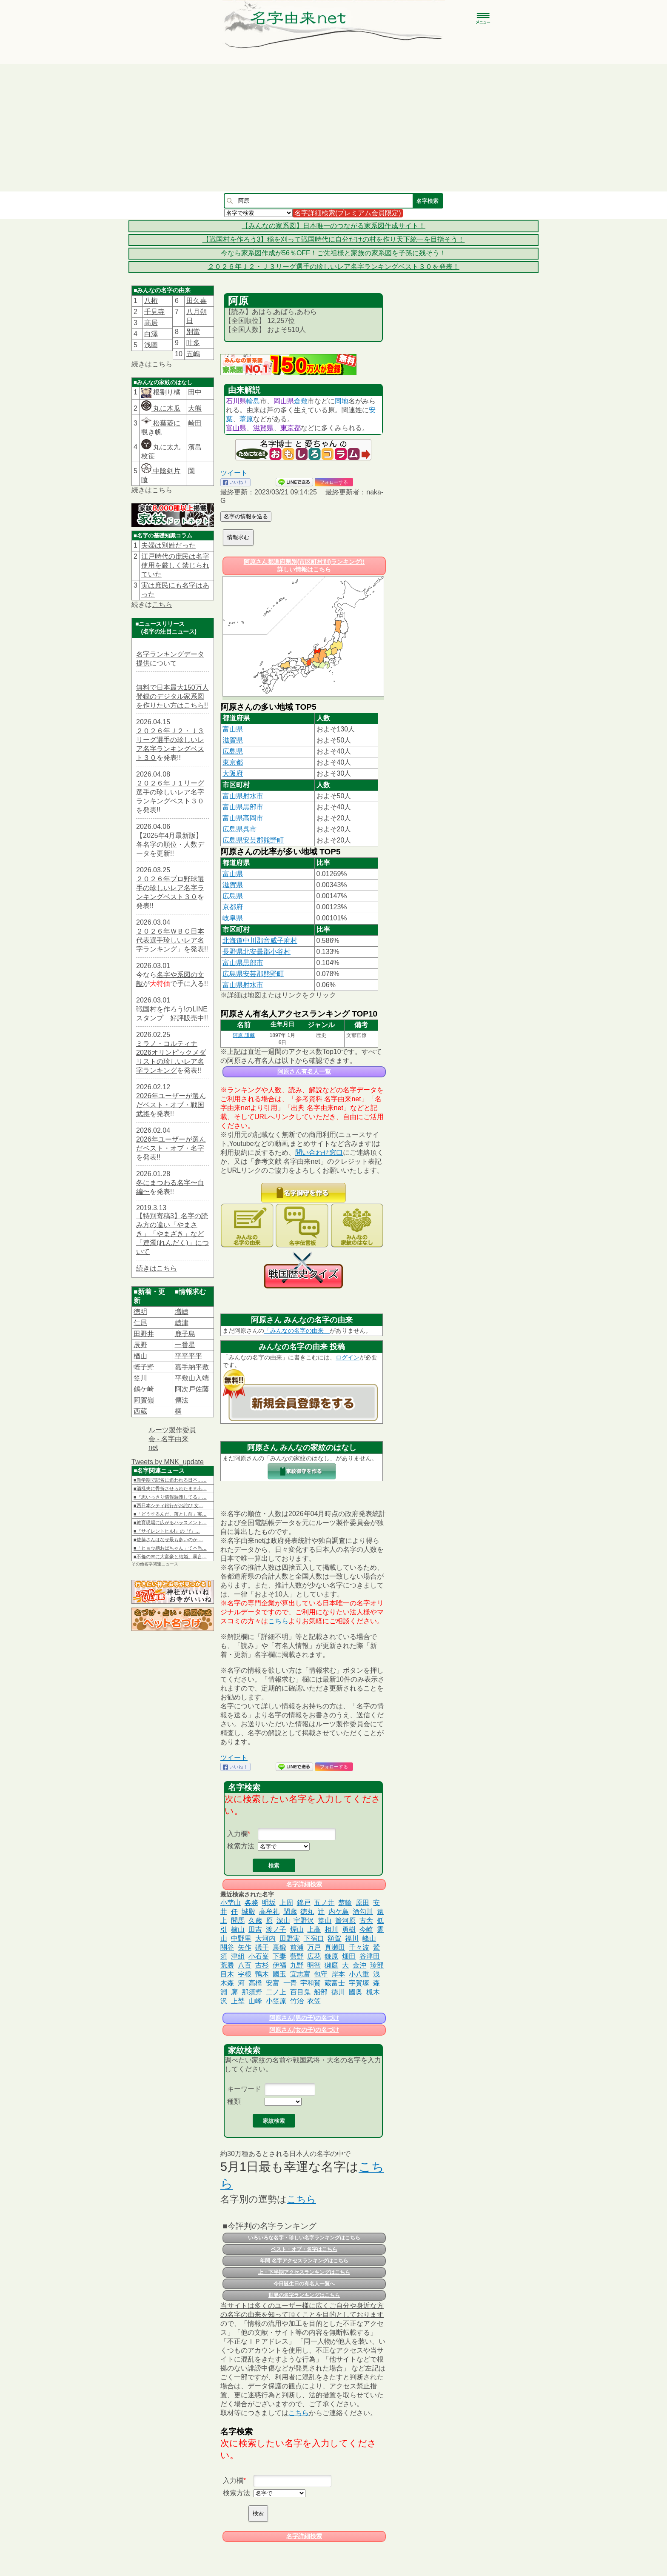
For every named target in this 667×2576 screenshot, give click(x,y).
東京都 (290, 427)
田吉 (255, 1929)
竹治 (297, 2001)
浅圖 (151, 344)
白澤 (151, 333)
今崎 (366, 1929)
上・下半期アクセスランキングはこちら (304, 2272)
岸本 (338, 1974)
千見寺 (154, 311)
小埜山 (230, 1902)
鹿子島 (185, 1333)
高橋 (255, 1983)
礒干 (262, 1947)
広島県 (232, 751)
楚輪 (345, 1902)
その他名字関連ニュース (154, 1564)
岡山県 (284, 401)
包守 (321, 1974)
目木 (227, 1974)
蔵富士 (335, 1983)
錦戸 (304, 1902)
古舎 (366, 1920)
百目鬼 (300, 1992)
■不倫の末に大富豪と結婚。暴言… (170, 1556)
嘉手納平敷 (192, 1367)
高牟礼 (269, 1911)
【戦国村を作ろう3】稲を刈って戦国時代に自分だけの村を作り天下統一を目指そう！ (333, 239)
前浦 (297, 1947)
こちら (162, 364)
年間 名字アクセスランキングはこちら (304, 2261)
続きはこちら (156, 1268)
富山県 (236, 427)
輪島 (253, 401)
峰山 (369, 1938)
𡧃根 (244, 1974)
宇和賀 (310, 1983)
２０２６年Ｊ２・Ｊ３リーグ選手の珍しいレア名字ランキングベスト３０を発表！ (333, 266)
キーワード (244, 2089)
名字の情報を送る (246, 516)
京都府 (232, 907)
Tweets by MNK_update (167, 1461)
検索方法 (240, 1846)
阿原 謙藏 (243, 1035)
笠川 (140, 1378)
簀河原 (345, 1920)
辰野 (140, 1344)
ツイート (234, 473)
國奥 (355, 1992)
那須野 (252, 1992)
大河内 (265, 1938)
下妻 (279, 1956)
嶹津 (181, 1322)
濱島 (195, 447)
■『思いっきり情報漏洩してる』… (170, 1496)
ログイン (347, 1357)
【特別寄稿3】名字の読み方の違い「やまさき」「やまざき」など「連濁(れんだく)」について (172, 1233)
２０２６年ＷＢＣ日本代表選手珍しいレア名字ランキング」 (170, 940)
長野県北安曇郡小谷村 (256, 951)
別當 (193, 331)
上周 (286, 1902)
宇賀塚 (359, 1983)
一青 (290, 1983)
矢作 (244, 1947)
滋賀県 (263, 427)
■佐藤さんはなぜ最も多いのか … (168, 1539)
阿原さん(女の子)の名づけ (304, 2029)
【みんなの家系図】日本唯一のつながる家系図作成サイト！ (333, 225)
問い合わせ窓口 (319, 1152)
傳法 (181, 1400)
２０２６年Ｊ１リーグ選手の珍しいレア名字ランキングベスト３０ (170, 792)
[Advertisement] (333, 127)
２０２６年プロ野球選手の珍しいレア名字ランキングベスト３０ (170, 887)
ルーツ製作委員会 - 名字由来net (172, 1438)
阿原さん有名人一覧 (304, 1071)
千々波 (359, 1947)
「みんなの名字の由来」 (297, 1330)
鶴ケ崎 (144, 1389)
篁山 (324, 1920)
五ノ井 (324, 1902)
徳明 (140, 1311)
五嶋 (193, 353)
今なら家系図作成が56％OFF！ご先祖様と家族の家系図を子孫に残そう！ (333, 253)
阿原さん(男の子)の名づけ (304, 2017)
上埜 (238, 2001)
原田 (362, 1902)
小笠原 (276, 2001)
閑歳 (290, 1911)
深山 (283, 1920)
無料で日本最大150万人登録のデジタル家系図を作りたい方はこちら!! (172, 696)
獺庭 (331, 1965)
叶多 (193, 342)
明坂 (269, 1902)
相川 (331, 1929)
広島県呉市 (239, 829)
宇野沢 (304, 1920)
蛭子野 (144, 1367)
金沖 (359, 1965)
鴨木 (262, 1974)
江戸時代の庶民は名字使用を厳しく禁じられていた (175, 565)
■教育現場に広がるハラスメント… (170, 1522)
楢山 (140, 1355)
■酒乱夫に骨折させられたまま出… (170, 1488)
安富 (272, 1983)
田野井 (144, 1333)
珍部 (377, 1965)
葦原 (246, 419)
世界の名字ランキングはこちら (304, 2295)
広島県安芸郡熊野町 (253, 840)
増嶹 (181, 1311)
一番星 (185, 1344)
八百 (244, 1965)
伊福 (279, 1965)
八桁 (151, 300)
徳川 (338, 1992)
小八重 (359, 1974)
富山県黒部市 (242, 807)
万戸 (314, 1947)
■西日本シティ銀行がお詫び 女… (168, 1505)
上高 (314, 1929)
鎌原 (331, 1956)
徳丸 (307, 1911)
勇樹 (349, 1929)
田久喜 (196, 300)
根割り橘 (165, 392)
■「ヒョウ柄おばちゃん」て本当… (170, 1548)
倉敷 (301, 401)
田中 (195, 392)
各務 (251, 1902)
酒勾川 (363, 1911)
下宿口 (314, 1938)
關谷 (227, 1947)
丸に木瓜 (160, 408)
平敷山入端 (192, 1378)
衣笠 (314, 2001)
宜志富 (300, 1974)
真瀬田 (335, 1947)
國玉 (279, 1974)
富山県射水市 (242, 796)
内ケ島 (338, 1911)
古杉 (262, 1965)
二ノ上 (276, 1992)
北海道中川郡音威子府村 (259, 940)
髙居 (151, 322)
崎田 (195, 423)
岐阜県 (232, 918)
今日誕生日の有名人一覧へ (304, 2284)
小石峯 (258, 1956)
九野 (297, 1965)
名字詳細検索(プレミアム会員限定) (347, 213)
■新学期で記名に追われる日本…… (170, 1479)
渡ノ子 (276, 1929)
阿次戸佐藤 (192, 1389)
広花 (314, 1956)
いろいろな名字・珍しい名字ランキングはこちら (304, 2238)
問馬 (238, 1920)
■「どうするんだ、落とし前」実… (170, 1513)
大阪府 (232, 773)
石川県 (236, 401)
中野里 (241, 1938)
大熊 (195, 408)
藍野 (297, 1956)
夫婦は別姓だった (168, 545)
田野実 (289, 1938)
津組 (238, 1956)
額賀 (334, 1938)
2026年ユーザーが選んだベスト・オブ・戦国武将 (171, 1104)
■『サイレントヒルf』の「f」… (167, 1531)
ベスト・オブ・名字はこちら (304, 2249)
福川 (352, 1938)
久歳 (255, 1920)
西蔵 (140, 1411)
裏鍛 (279, 1947)
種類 (234, 2101)
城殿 (248, 1911)
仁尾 (140, 1322)
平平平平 (188, 1355)
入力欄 (237, 1833)
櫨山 (238, 1929)
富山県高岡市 (242, 818)
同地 (341, 401)
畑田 (349, 1956)
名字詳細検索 (304, 1884)
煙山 (297, 1929)
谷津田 (369, 1956)
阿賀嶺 (144, 1400)
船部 (321, 1992)
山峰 (255, 2001)
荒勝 (227, 1965)
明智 (314, 1965)
